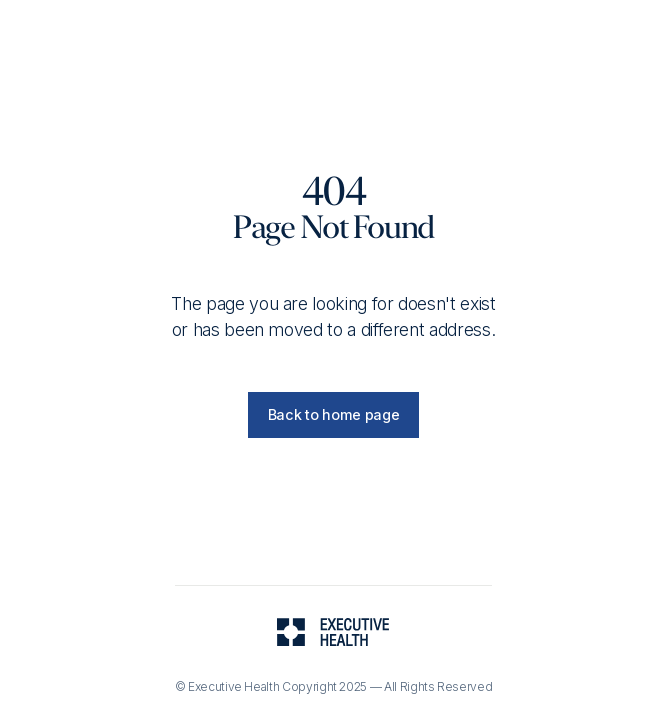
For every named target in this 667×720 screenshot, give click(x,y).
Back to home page (334, 414)
